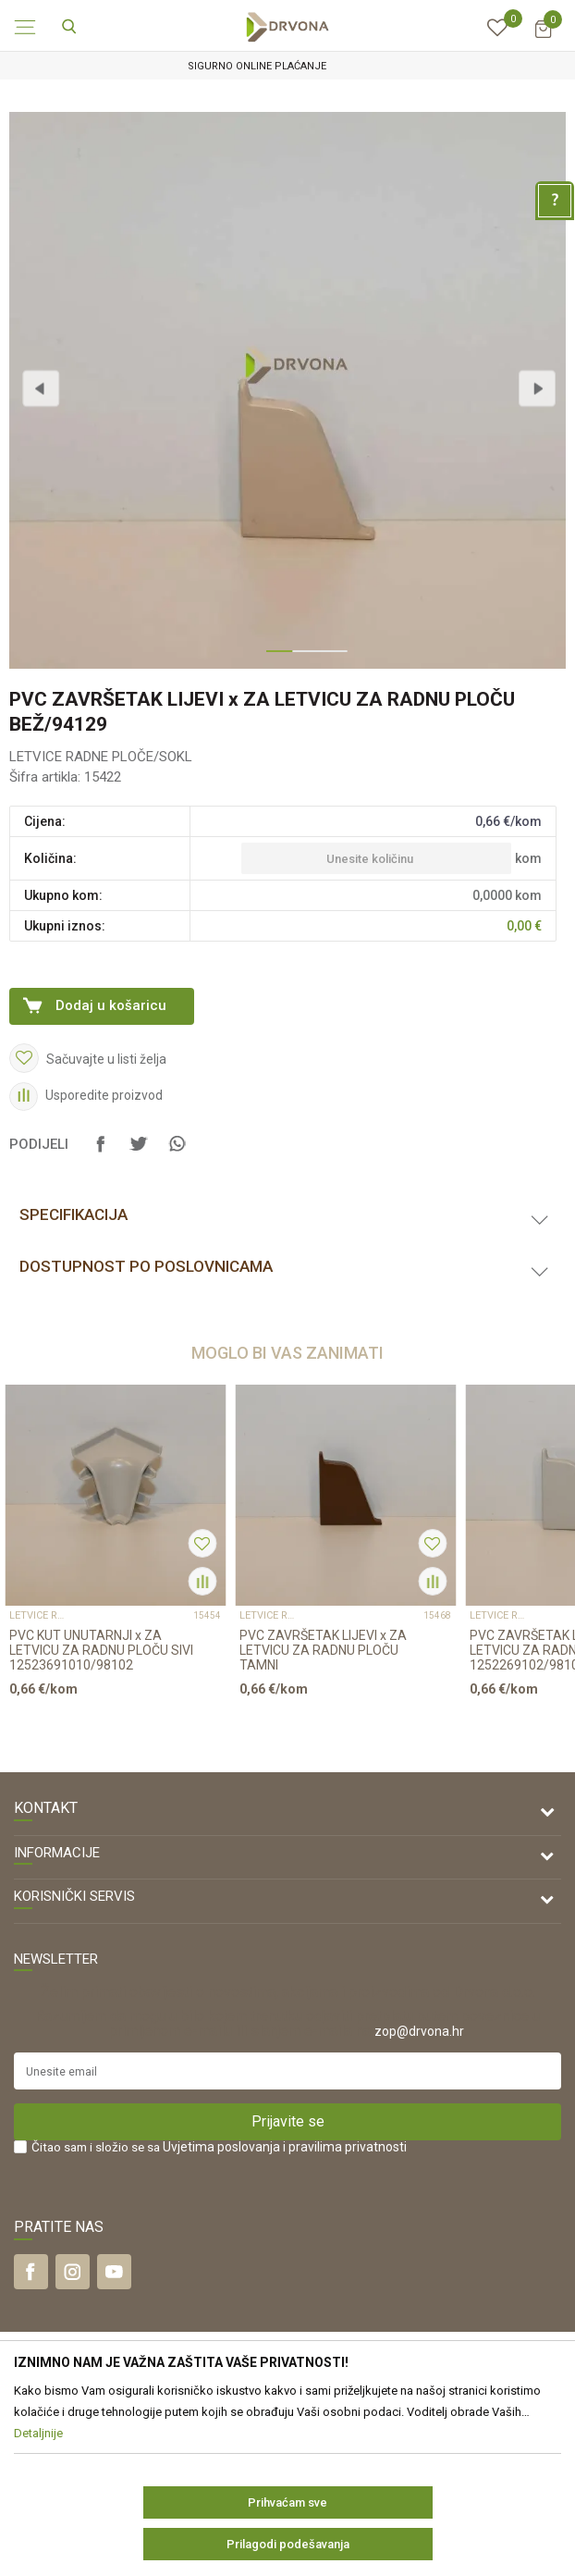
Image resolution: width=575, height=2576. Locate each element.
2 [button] (300, 658)
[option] (287, 66)
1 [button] (274, 658)
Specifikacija (73, 1214)
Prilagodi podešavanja (287, 2544)
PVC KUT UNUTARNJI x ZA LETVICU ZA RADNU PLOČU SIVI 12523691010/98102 (101, 1650)
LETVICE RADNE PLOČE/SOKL (100, 756)
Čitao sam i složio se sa (219, 2147)
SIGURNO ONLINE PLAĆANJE (285, 66)
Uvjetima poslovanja (221, 2146)
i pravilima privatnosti (345, 2146)
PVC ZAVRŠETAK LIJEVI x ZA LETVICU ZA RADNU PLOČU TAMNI (323, 1650)
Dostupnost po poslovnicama (146, 1266)
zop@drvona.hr (419, 2031)
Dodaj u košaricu (110, 1005)
